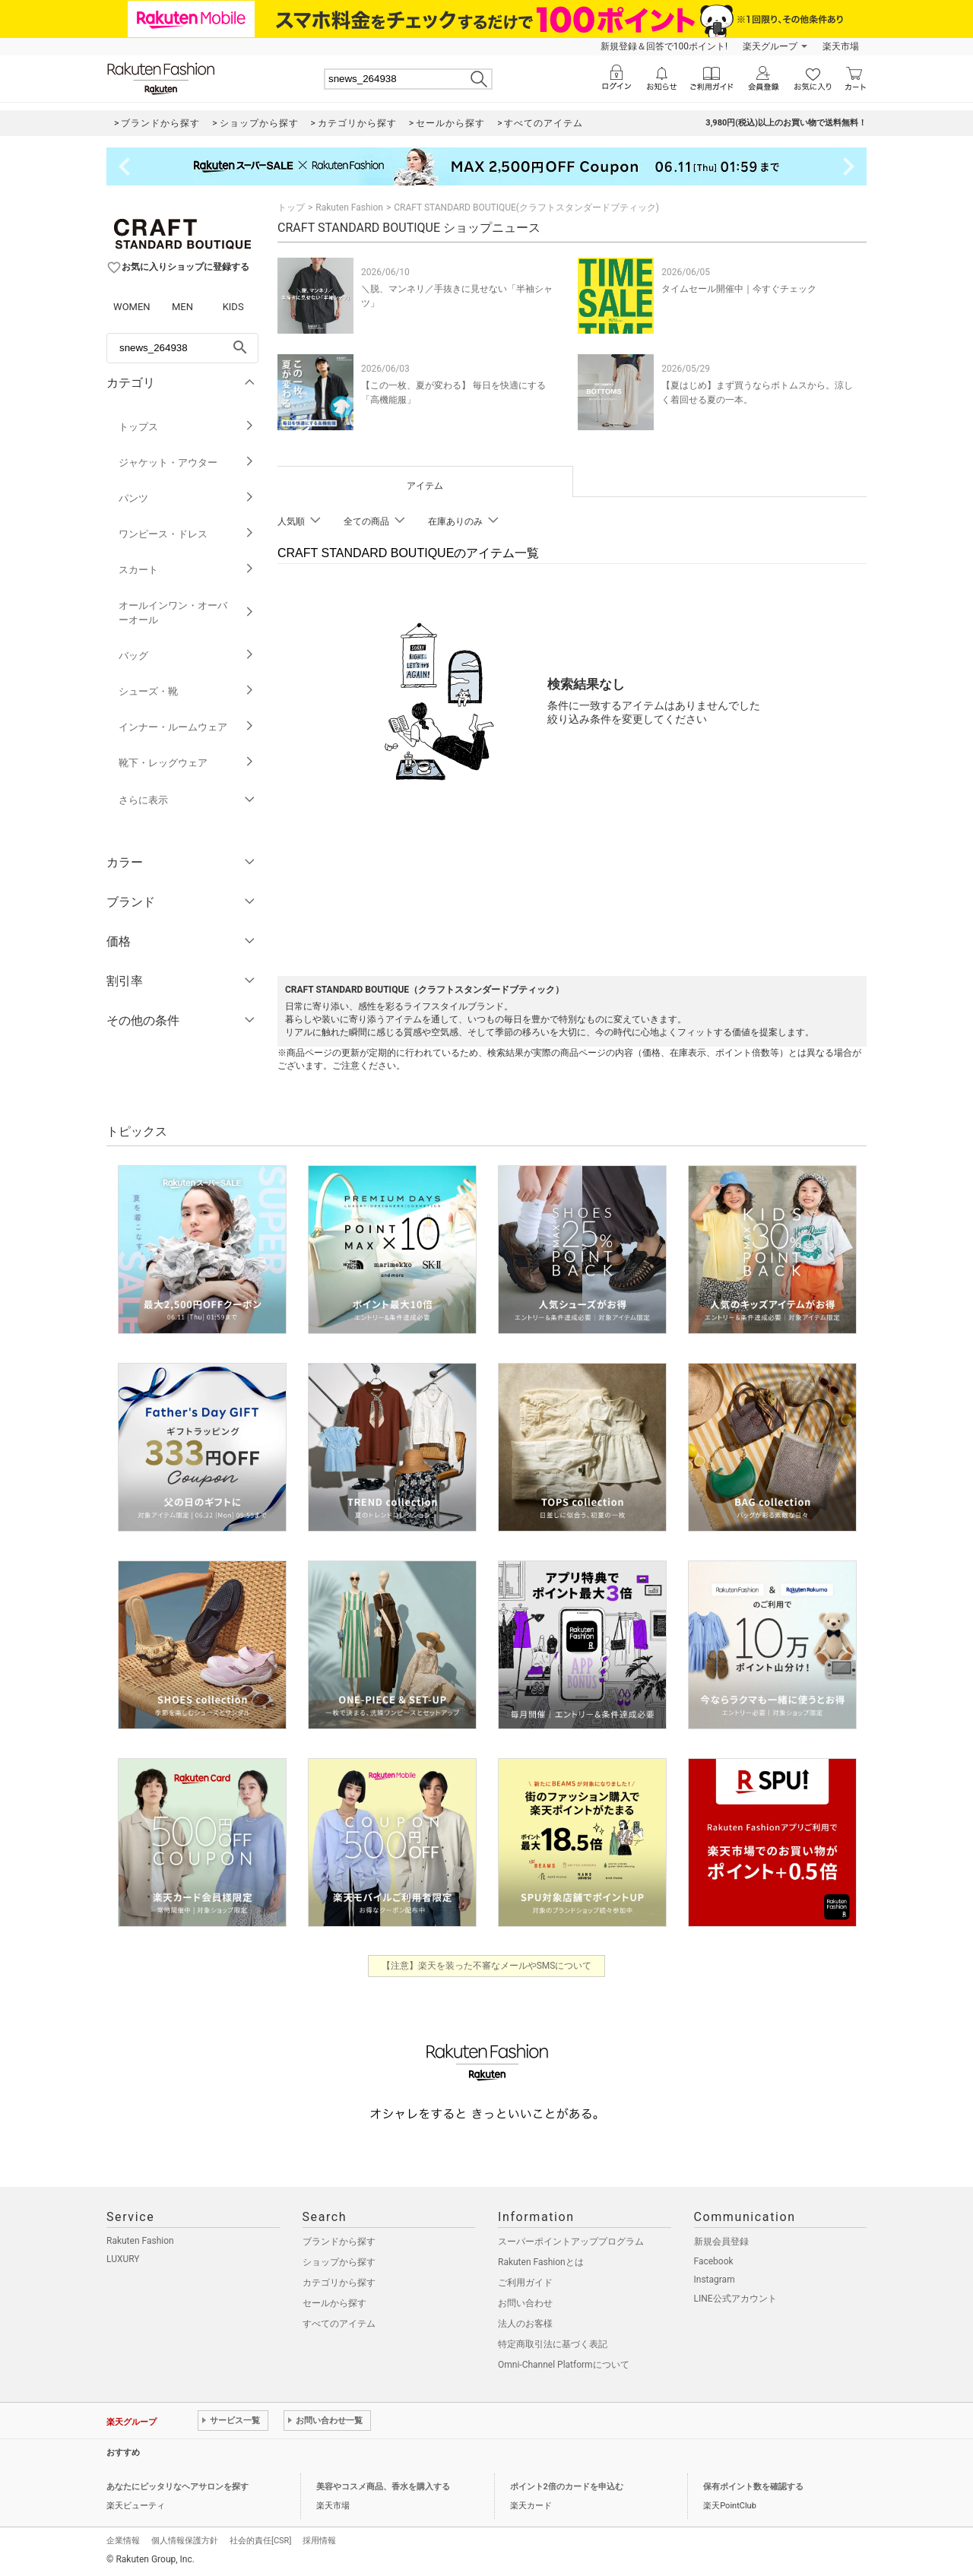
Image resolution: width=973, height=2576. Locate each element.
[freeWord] (182, 348)
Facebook (714, 2261)
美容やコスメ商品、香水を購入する (383, 2487)
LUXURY (123, 2259)
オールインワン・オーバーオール (187, 613)
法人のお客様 (525, 2323)
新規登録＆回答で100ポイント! (664, 46)
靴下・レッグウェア (187, 763)
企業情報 (123, 2541)
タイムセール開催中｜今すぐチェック (738, 289)
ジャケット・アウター (187, 462)
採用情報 (319, 2541)
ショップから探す (339, 2262)
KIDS (233, 306)
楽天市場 (840, 46)
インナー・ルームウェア (187, 727)
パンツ (187, 498)
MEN (182, 306)
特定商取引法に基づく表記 (552, 2344)
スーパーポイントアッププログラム (571, 2241)
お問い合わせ (525, 2303)
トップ (291, 207)
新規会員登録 (721, 2241)
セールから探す (334, 2303)
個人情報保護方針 (184, 2541)
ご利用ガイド (525, 2282)
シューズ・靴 (187, 691)
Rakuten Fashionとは (541, 2262)
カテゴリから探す (339, 2282)
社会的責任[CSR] (260, 2541)
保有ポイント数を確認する (753, 2487)
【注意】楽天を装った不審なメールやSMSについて (487, 1965)
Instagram (714, 2279)
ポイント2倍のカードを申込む (566, 2487)
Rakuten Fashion (349, 207)
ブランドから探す (339, 2241)
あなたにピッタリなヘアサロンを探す (177, 2487)
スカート (187, 569)
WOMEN (132, 306)
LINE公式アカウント (735, 2298)
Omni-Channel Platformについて (563, 2364)
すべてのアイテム (339, 2323)
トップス (187, 427)
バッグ (187, 655)
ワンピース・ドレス (187, 534)
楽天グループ (770, 46)
